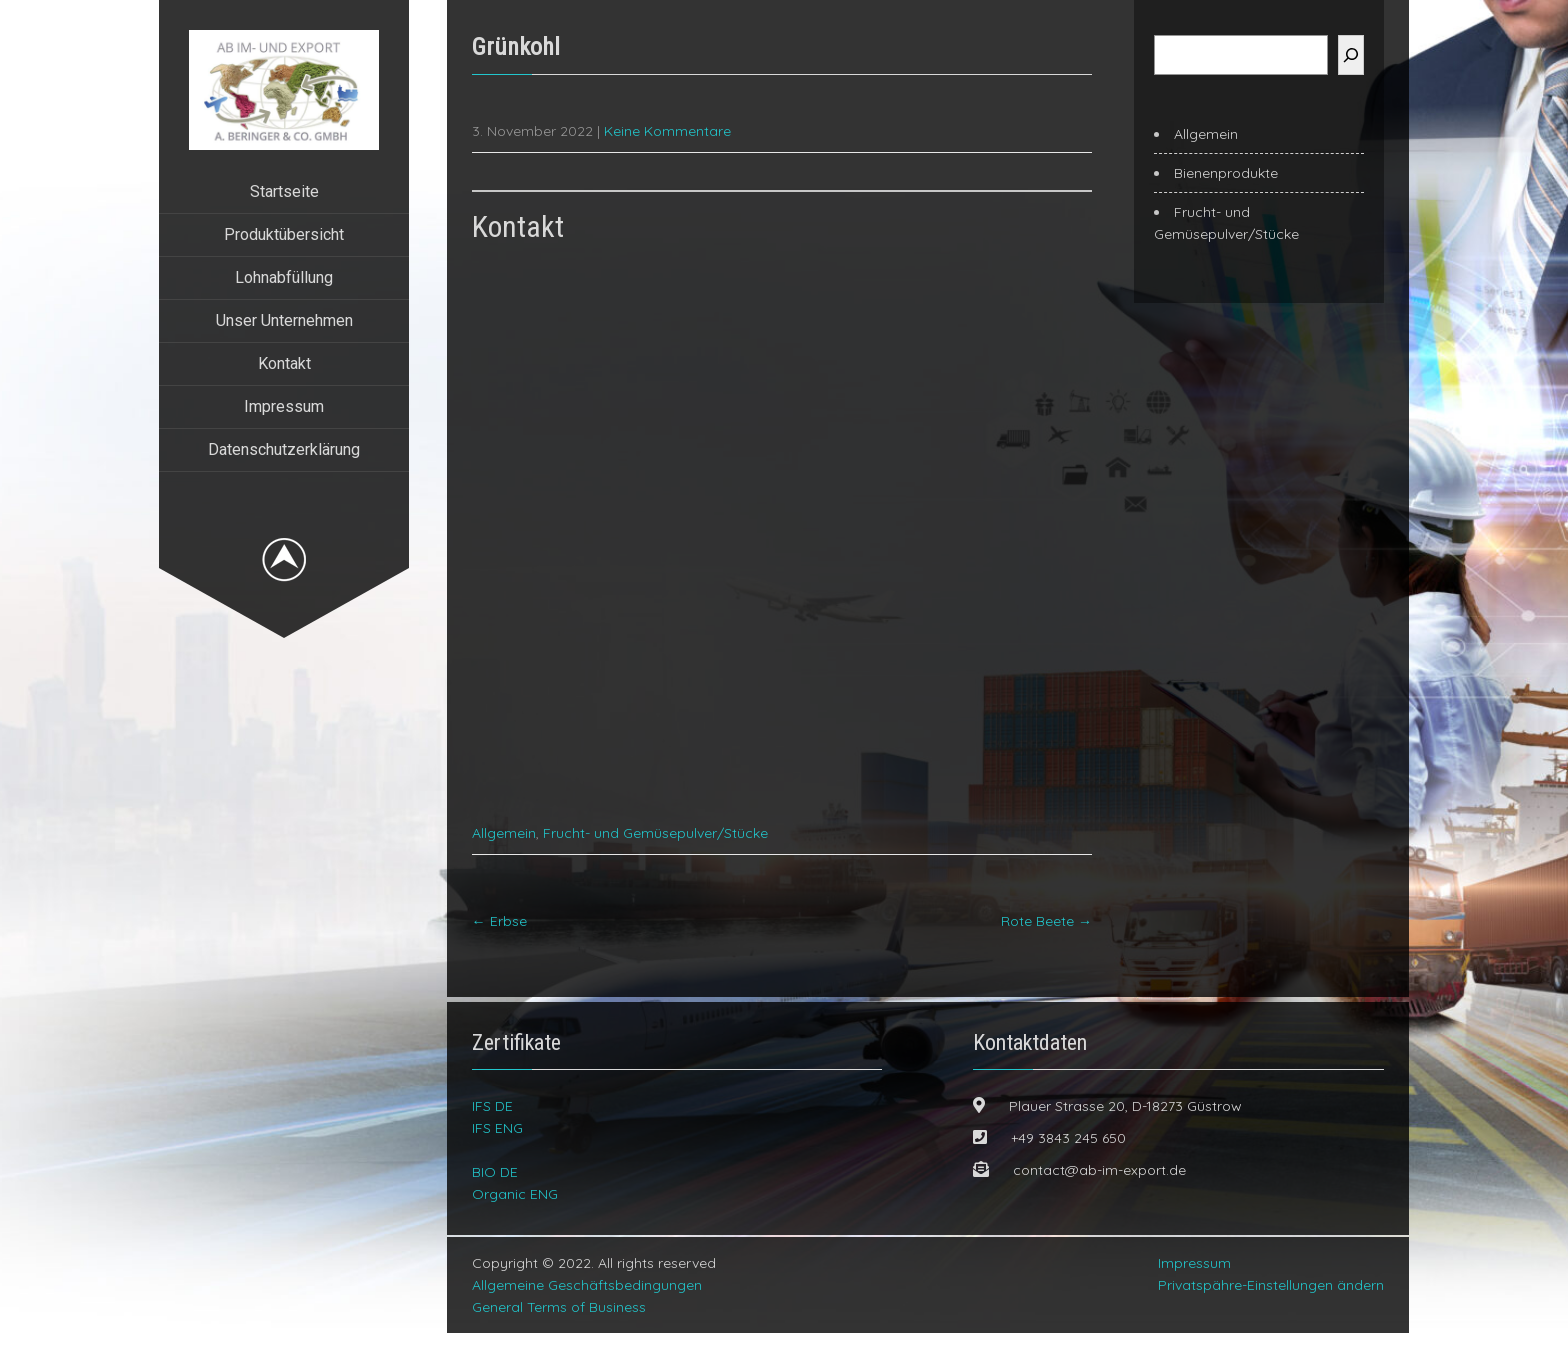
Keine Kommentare (667, 131)
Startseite (284, 191)
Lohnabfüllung (284, 277)
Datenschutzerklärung (284, 449)
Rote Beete (1046, 951)
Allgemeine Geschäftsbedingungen (587, 1315)
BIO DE (495, 1202)
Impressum (284, 406)
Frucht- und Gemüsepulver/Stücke (655, 863)
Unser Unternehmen (284, 320)
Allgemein (504, 863)
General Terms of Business (559, 1337)
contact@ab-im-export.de (1099, 1200)
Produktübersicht (284, 234)
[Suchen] (1351, 55)
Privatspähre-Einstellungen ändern (1271, 1315)
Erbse (499, 951)
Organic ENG (515, 1224)
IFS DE (492, 1136)
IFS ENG (497, 1158)
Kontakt (284, 363)
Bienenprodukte (1226, 173)
